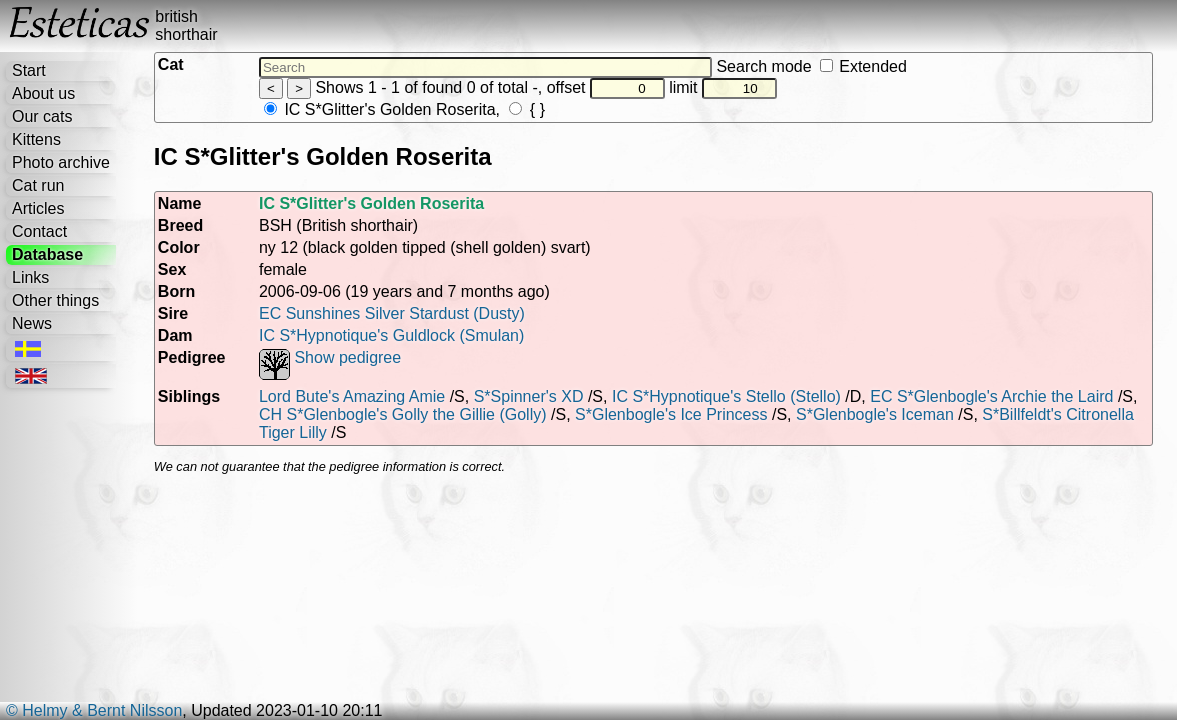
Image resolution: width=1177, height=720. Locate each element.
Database (47, 254)
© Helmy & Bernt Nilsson (94, 710)
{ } (527, 109)
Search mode (811, 66)
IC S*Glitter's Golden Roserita (380, 109)
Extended (863, 66)
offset (606, 87)
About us (43, 93)
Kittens (36, 139)
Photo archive (61, 162)
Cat (171, 64)
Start (29, 70)
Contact (39, 231)
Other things (55, 300)
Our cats (42, 116)
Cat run (38, 185)
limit (723, 87)
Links (30, 277)
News (32, 323)
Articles (38, 208)
